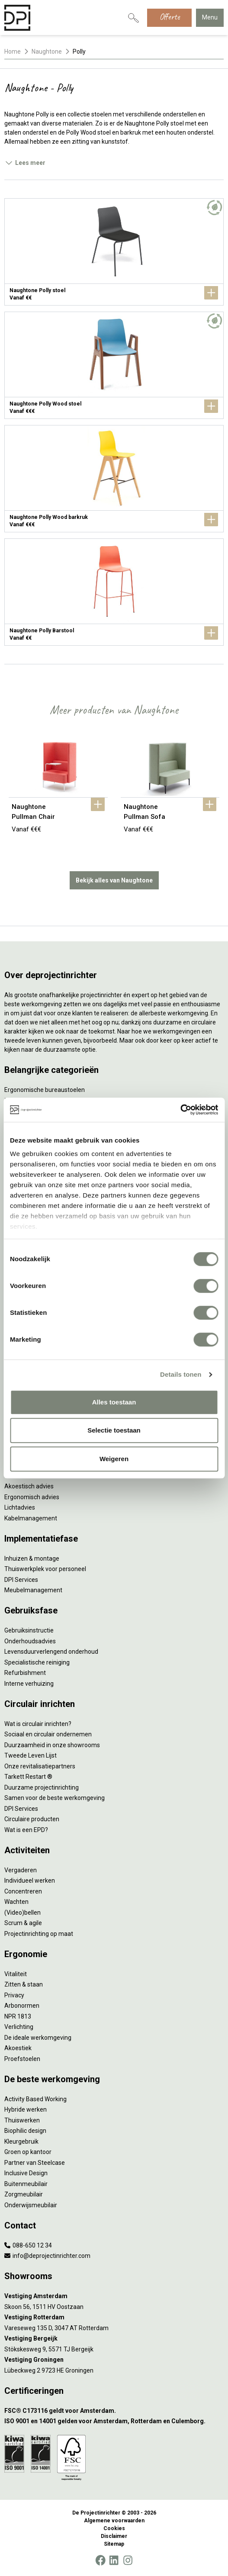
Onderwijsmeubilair (30, 2205)
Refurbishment (25, 1672)
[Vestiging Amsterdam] (114, 2296)
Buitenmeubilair (26, 2183)
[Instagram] (128, 2560)
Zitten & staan (23, 1984)
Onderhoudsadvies (30, 1641)
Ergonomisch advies (31, 1497)
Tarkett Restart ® (28, 1776)
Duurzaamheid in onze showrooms (52, 1745)
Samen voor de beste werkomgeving (54, 1797)
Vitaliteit (15, 1974)
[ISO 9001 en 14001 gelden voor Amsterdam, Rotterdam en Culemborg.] (114, 2421)
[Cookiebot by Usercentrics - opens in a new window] (180, 1109)
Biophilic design (25, 2130)
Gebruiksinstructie (29, 1630)
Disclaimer (114, 2536)
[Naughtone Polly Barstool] (114, 592)
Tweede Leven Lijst (30, 1755)
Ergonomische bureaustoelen (44, 1089)
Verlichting (18, 2026)
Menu (210, 17)
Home (12, 51)
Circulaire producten (31, 1819)
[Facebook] (100, 2560)
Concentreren (23, 1891)
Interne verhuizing (29, 1683)
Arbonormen (21, 2005)
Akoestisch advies (29, 1486)
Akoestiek (18, 2048)
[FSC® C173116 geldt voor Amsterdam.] (114, 2410)
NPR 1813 (17, 2016)
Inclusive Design (26, 2173)
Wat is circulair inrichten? (37, 1723)
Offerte (169, 16)
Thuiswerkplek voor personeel (45, 1568)
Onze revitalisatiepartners (39, 1766)
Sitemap (114, 2544)
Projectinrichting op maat (38, 1933)
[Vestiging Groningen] (114, 2359)
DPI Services (21, 1579)
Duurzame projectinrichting (41, 1787)
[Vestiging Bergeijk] (114, 2338)
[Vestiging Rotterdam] (114, 2317)
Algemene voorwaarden (114, 2521)
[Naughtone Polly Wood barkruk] (114, 478)
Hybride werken (25, 2109)
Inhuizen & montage (31, 1558)
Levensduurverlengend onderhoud (51, 1651)
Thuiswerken (22, 2120)
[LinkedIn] (114, 2560)
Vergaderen (20, 1870)
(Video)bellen (22, 1912)
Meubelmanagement (33, 1590)
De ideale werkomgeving (37, 2037)
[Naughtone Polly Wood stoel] (114, 365)
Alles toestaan (114, 1402)
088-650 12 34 (28, 2245)
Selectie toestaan (114, 1430)
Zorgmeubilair (23, 2194)
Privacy (14, 1995)
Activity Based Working (35, 2099)
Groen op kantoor (27, 2151)
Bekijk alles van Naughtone (114, 880)
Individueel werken (29, 1880)
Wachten (16, 1901)
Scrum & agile (23, 1922)
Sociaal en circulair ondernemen (48, 1734)
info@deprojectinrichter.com (47, 2255)
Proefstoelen (22, 2058)
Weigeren (114, 1458)
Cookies (114, 2528)
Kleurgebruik (21, 2141)
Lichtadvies (19, 1507)
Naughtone (47, 51)
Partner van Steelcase (34, 2162)
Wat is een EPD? (26, 1829)
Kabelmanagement (30, 1518)
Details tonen (180, 1374)
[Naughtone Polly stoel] (114, 252)
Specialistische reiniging (37, 1662)
